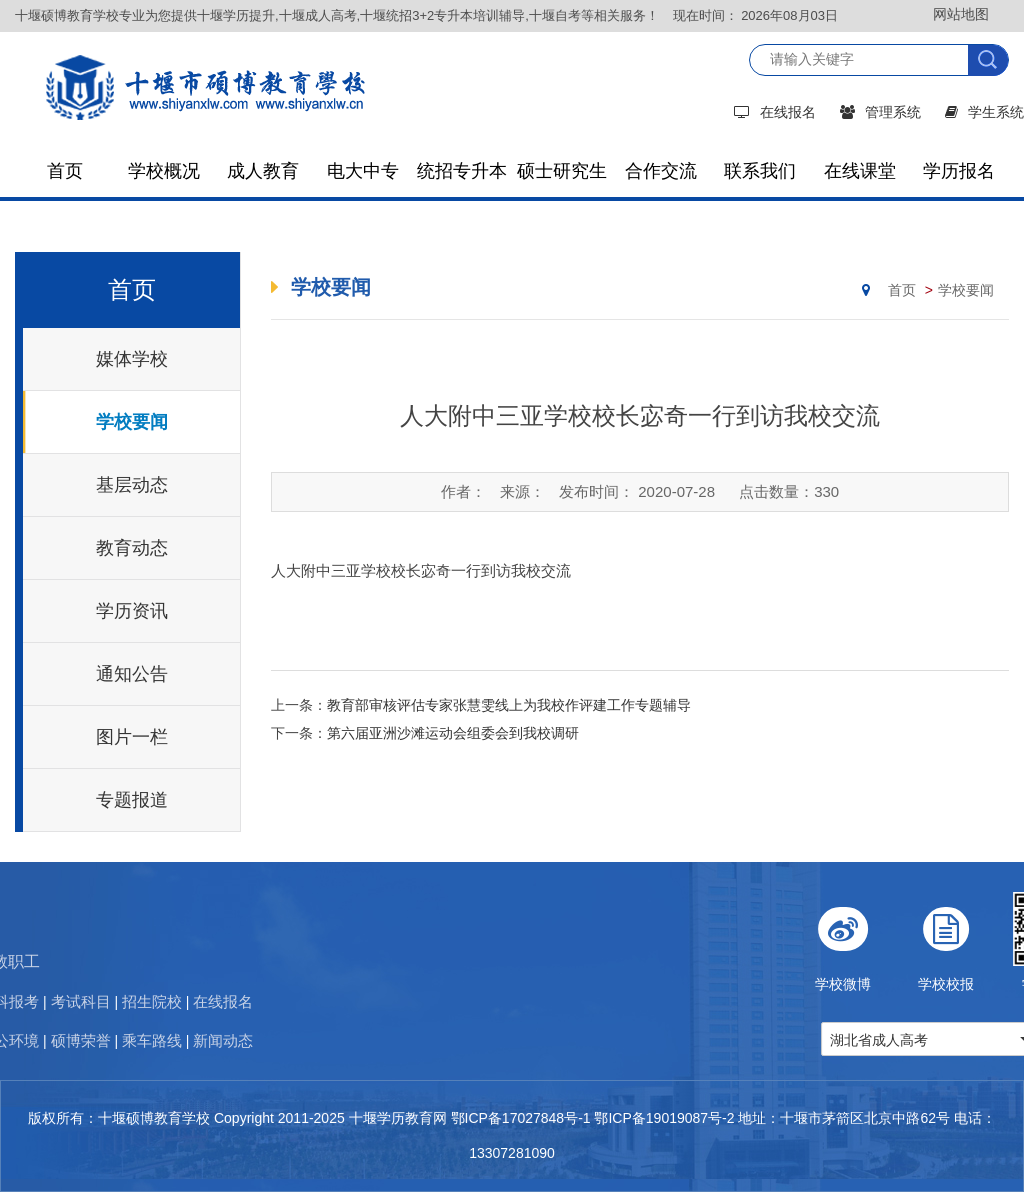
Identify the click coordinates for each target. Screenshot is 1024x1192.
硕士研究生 (562, 171)
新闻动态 (99, 1040)
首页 (65, 171)
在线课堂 (860, 171)
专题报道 (132, 800)
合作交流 (661, 171)
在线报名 (775, 112)
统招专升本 (462, 171)
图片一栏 (132, 737)
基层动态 (132, 485)
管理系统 (880, 112)
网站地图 (961, 14)
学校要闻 (132, 422)
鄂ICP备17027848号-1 (521, 1118)
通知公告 (132, 674)
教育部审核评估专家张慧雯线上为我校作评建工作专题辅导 (509, 705)
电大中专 (363, 171)
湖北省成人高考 (941, 1040)
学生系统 (984, 112)
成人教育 (263, 171)
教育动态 (132, 548)
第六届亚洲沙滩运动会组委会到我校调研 (453, 733)
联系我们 (760, 171)
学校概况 (164, 171)
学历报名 (959, 171)
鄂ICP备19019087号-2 (664, 1118)
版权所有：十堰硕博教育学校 (119, 1118)
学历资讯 (132, 611)
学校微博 (905, 942)
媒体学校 (132, 359)
